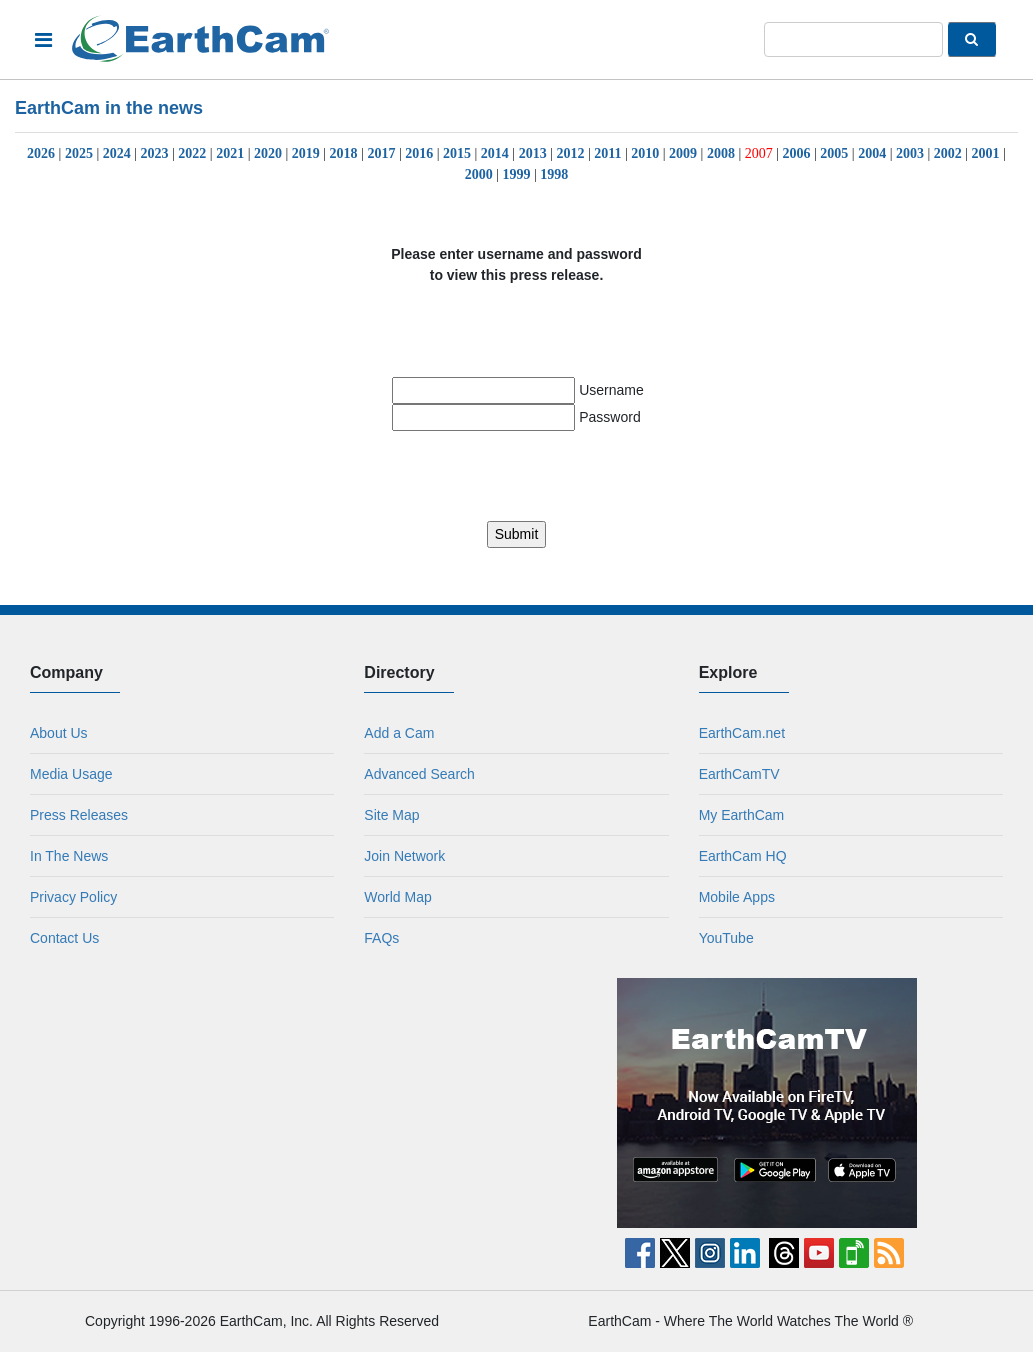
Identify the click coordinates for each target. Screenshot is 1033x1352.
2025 (79, 153)
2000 (479, 174)
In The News (69, 856)
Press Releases (79, 815)
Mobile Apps (737, 897)
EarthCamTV (739, 774)
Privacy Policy (73, 897)
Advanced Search (419, 774)
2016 (419, 153)
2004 (872, 153)
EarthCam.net (742, 733)
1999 (517, 174)
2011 (607, 153)
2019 (306, 153)
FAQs (381, 938)
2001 (986, 153)
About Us (59, 733)
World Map (397, 897)
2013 (533, 153)
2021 (230, 153)
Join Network (404, 856)
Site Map (391, 815)
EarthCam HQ (743, 856)
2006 (797, 153)
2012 (570, 153)
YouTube (726, 938)
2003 (910, 153)
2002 (948, 153)
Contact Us (64, 938)
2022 (192, 153)
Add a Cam (399, 733)
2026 (41, 153)
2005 (834, 153)
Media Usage (71, 774)
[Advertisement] (266, 1103)
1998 (554, 174)
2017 (381, 153)
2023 (155, 153)
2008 (721, 153)
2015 (457, 153)
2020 (268, 153)
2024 (117, 153)
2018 (344, 153)
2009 (683, 153)
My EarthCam (742, 815)
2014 (495, 153)
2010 (645, 153)
